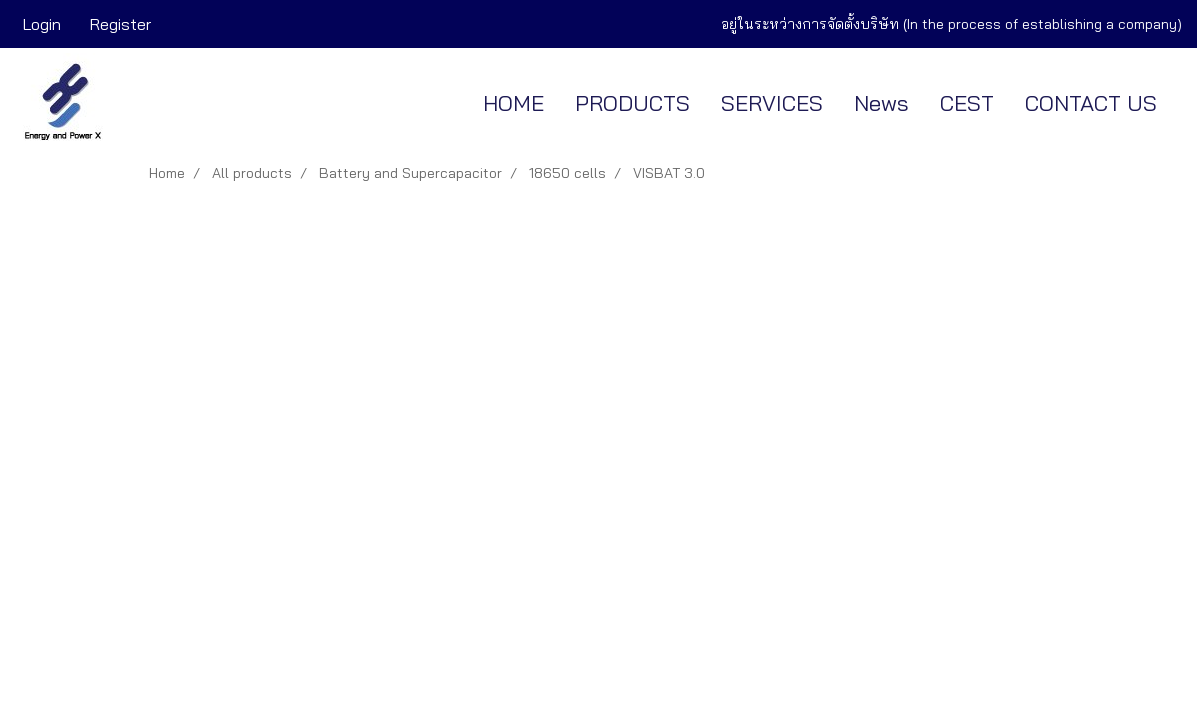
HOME (513, 103)
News (881, 103)
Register (120, 24)
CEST (967, 103)
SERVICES (772, 103)
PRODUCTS (632, 103)
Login (42, 24)
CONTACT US (1091, 103)
